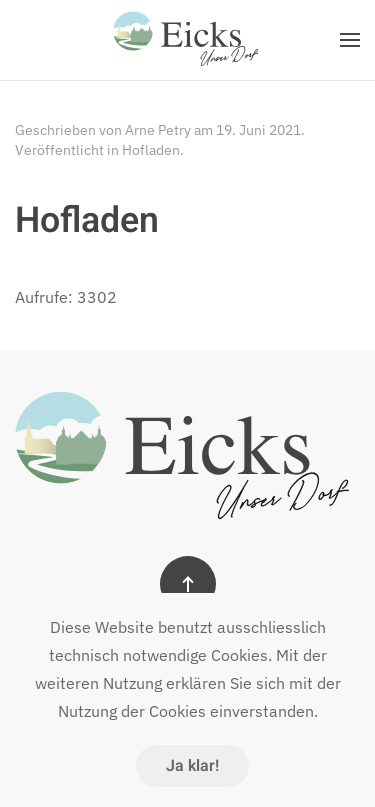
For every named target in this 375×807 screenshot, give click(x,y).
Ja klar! (192, 766)
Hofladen (151, 150)
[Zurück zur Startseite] (188, 40)
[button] (350, 40)
